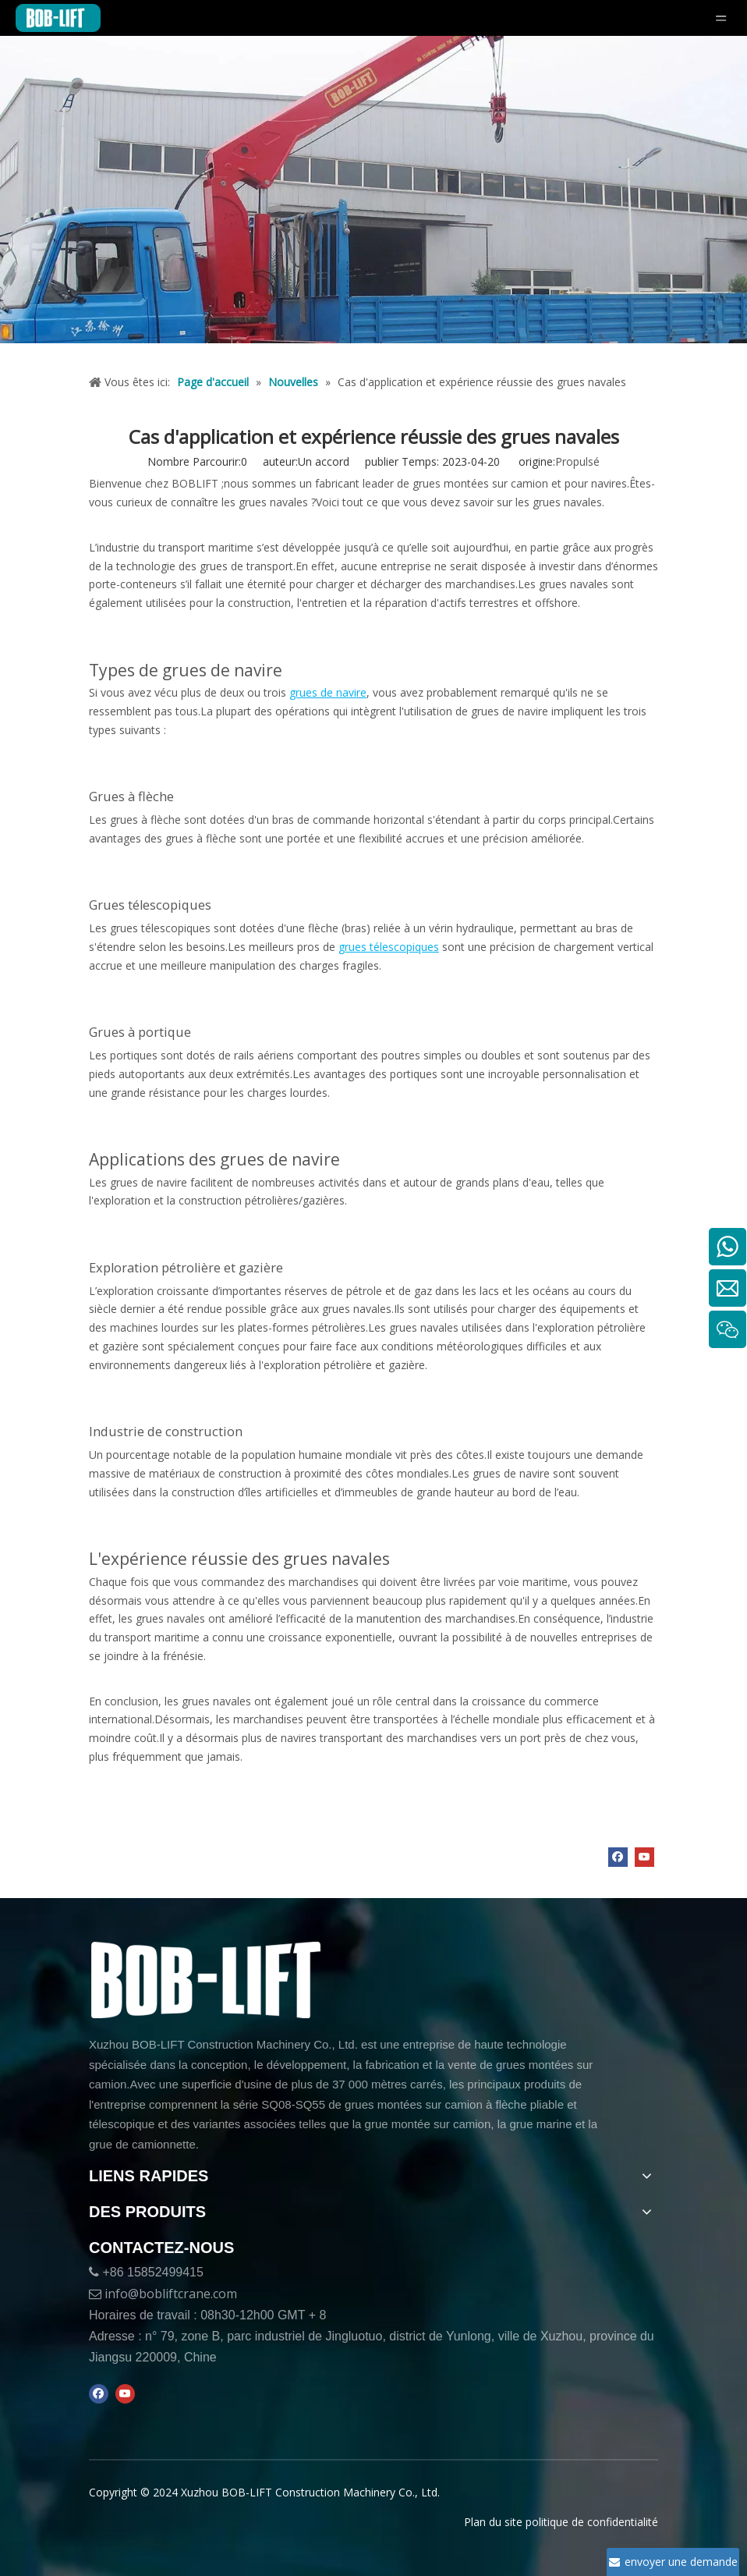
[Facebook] (618, 1857)
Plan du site (493, 2521)
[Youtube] (644, 1857)
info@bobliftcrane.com (170, 2293)
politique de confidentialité (592, 2521)
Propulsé (577, 461)
